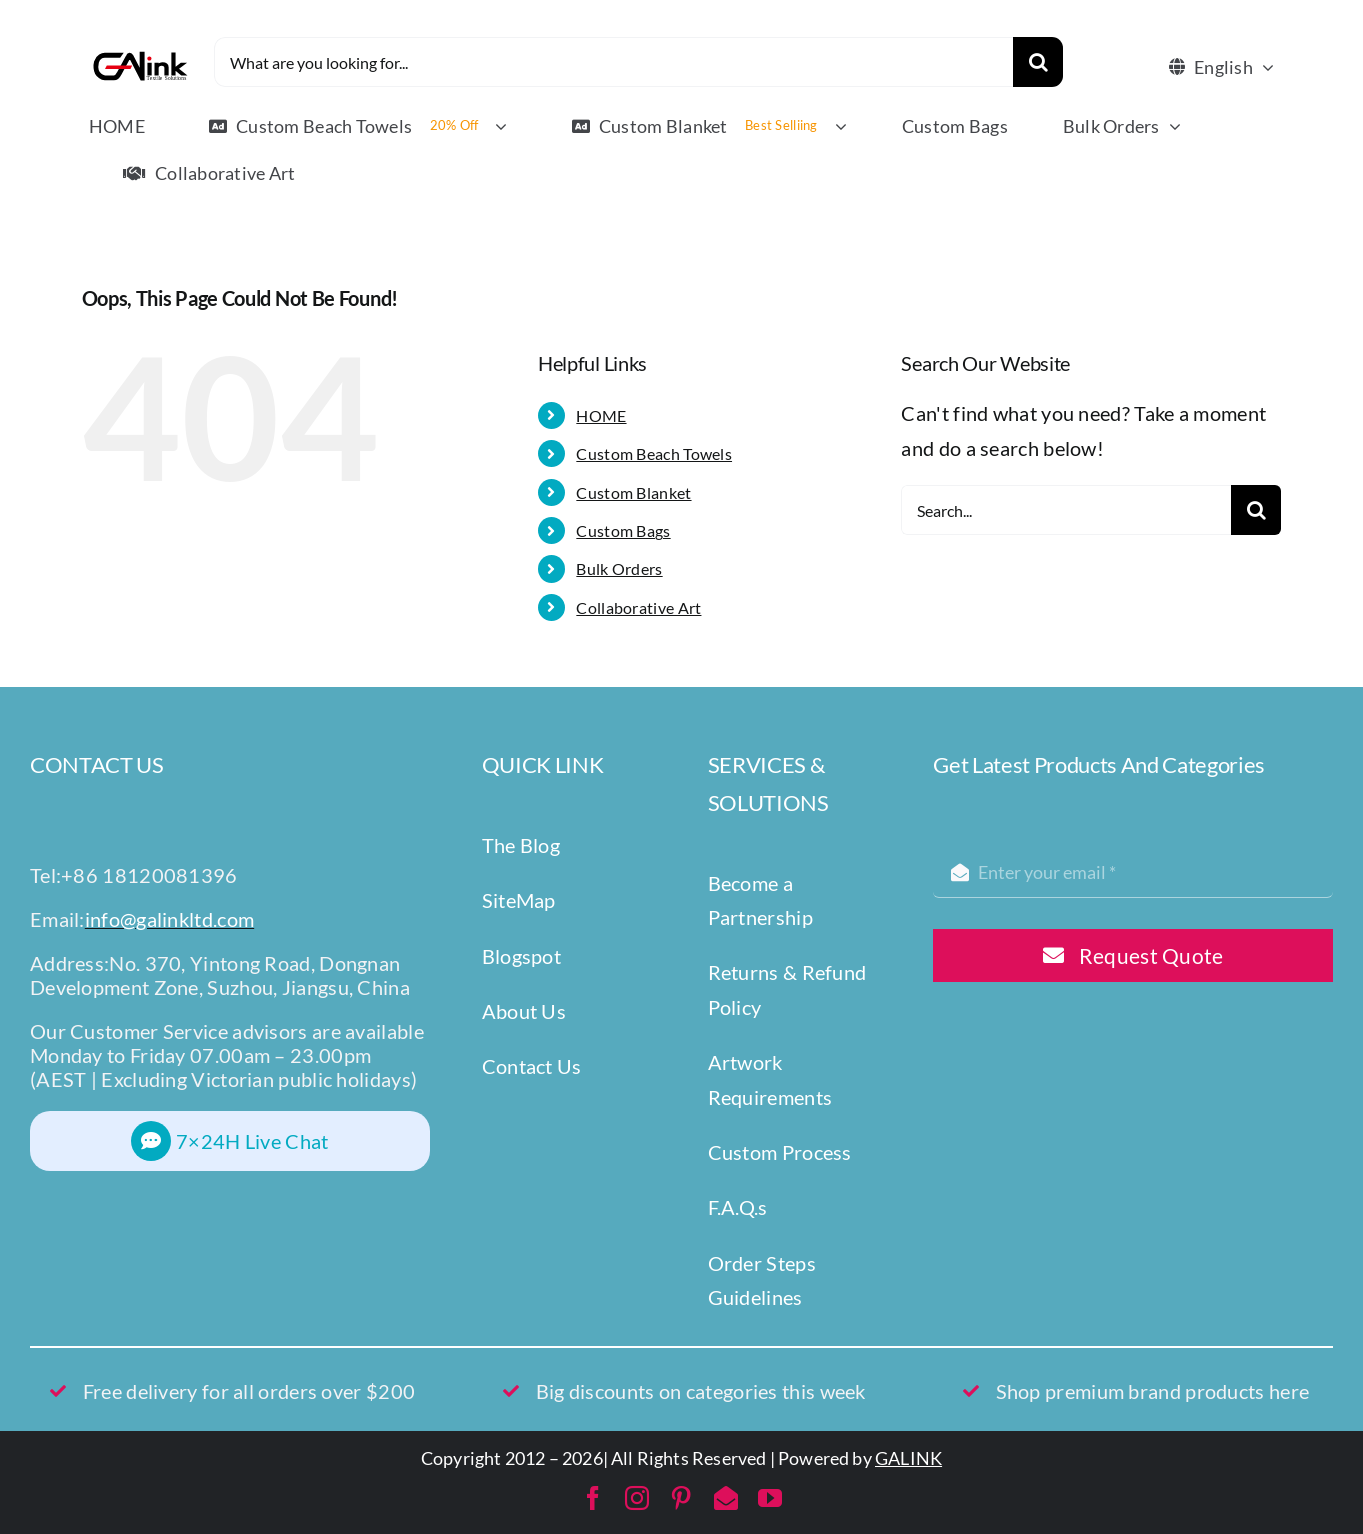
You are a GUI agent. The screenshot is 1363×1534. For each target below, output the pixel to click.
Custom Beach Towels (654, 453)
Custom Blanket (633, 492)
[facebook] (593, 1498)
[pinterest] (681, 1498)
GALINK (908, 1458)
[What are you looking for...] (614, 62)
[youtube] (770, 1498)
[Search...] (1066, 510)
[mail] (726, 1498)
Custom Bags (623, 530)
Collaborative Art (638, 607)
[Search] (1038, 62)
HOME (601, 415)
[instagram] (637, 1498)
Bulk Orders (619, 568)
